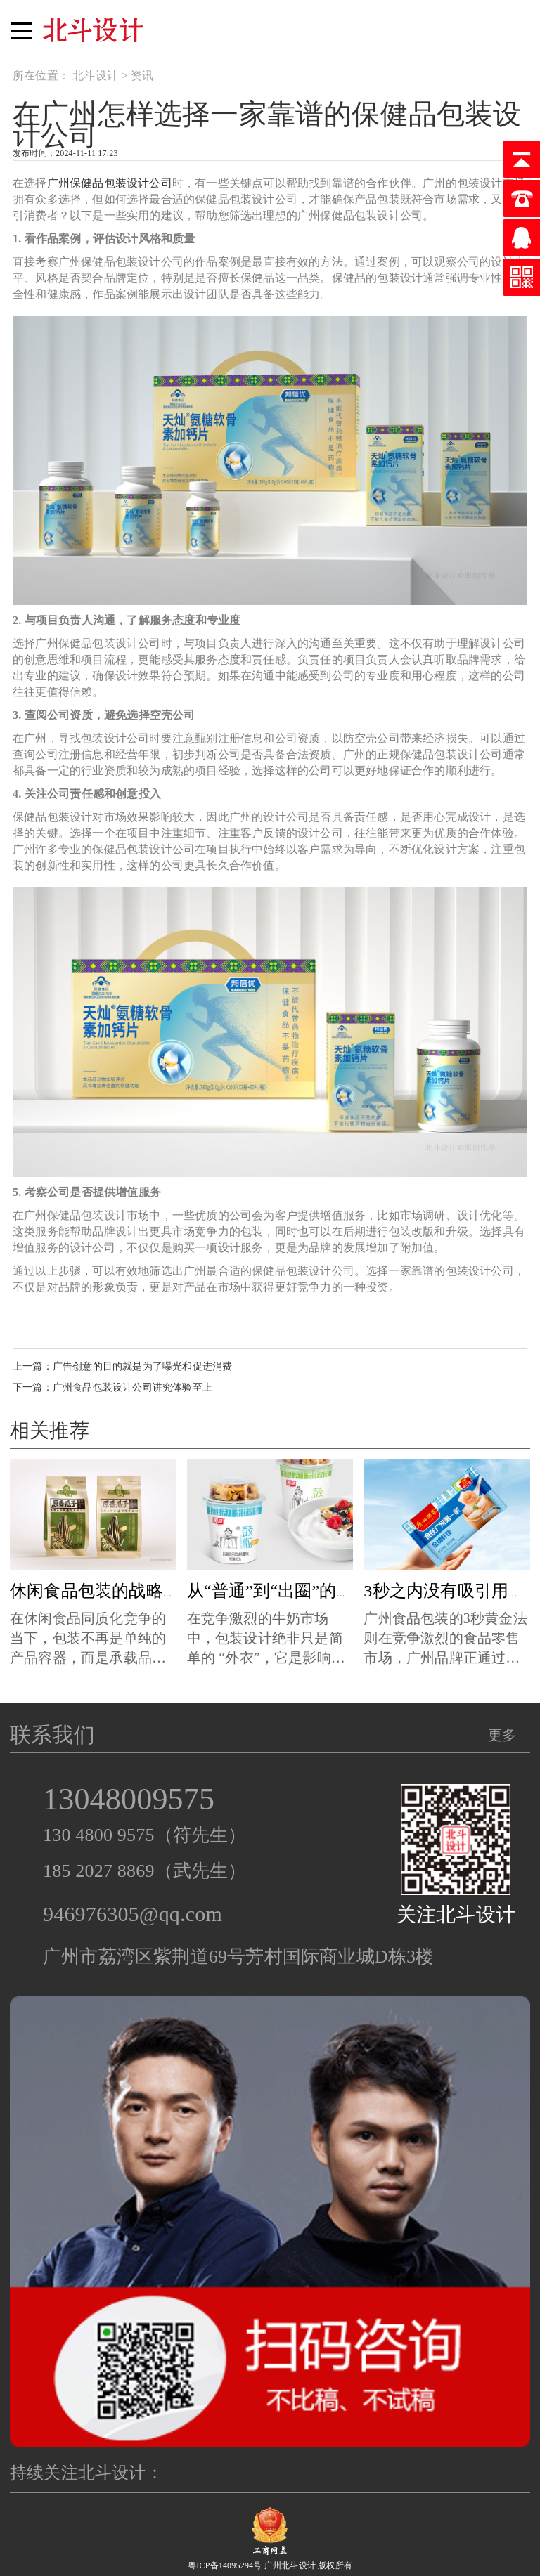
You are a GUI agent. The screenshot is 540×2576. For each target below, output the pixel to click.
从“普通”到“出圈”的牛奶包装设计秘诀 (329, 1591)
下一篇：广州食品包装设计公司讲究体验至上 (112, 1387)
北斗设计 (95, 76)
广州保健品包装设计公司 (109, 183)
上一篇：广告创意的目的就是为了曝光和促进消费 (122, 1366)
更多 (502, 1735)
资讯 (142, 76)
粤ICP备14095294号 (225, 2565)
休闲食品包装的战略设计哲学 (120, 1591)
